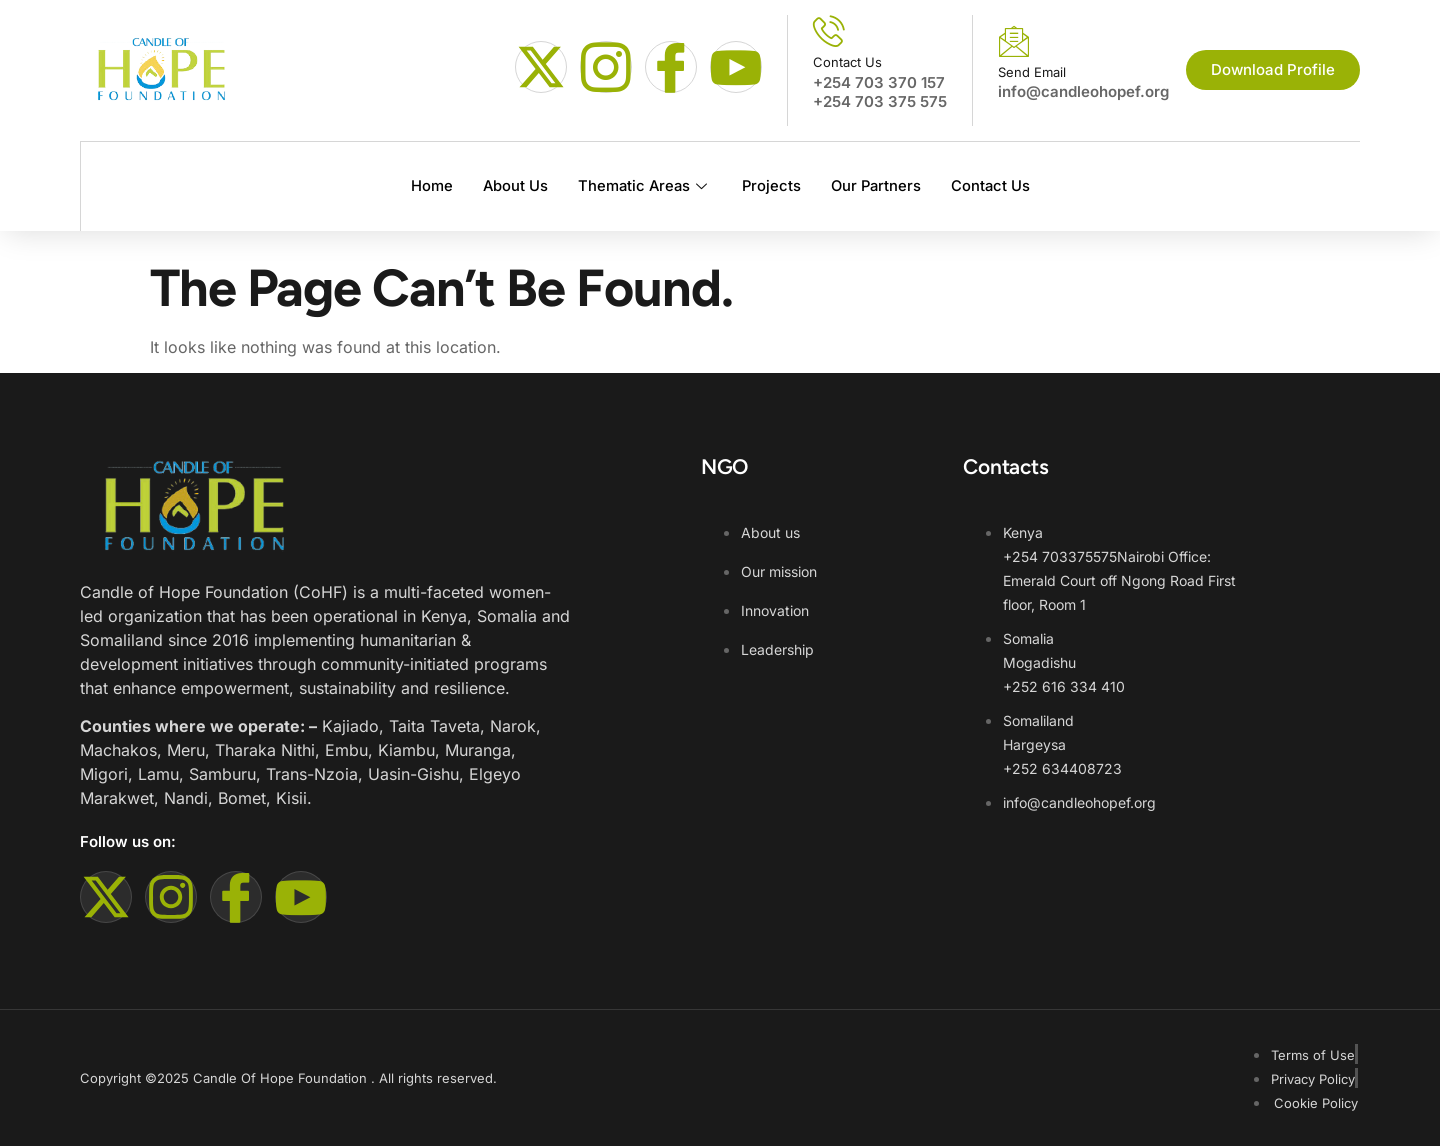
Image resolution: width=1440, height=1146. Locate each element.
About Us (511, 185)
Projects (771, 185)
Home (427, 185)
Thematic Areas (642, 185)
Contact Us (994, 185)
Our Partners (877, 185)
